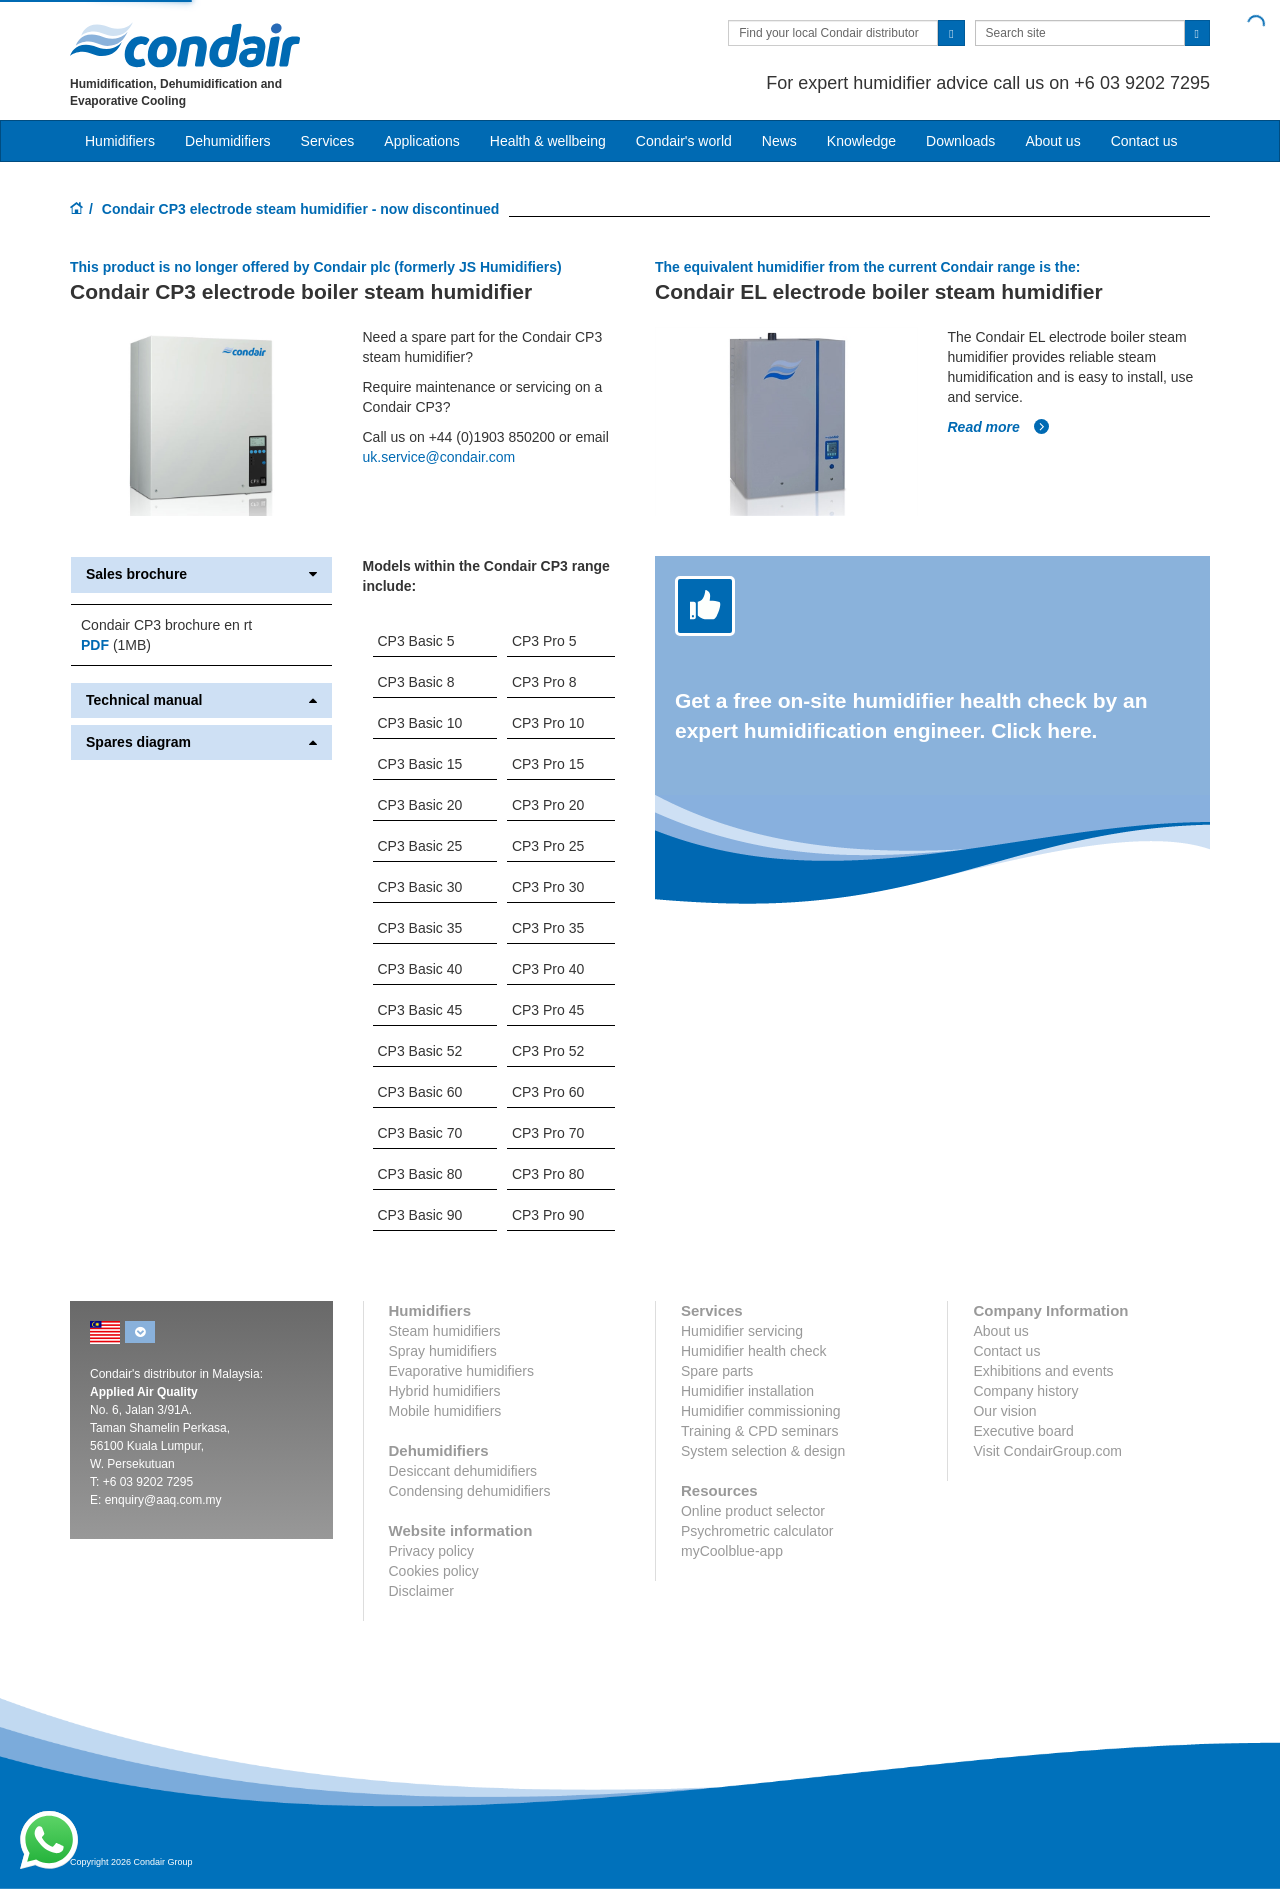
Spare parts (717, 1371)
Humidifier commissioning (761, 1411)
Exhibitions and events (1043, 1371)
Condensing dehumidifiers (470, 1491)
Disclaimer (421, 1591)
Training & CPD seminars (759, 1431)
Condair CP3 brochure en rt (166, 625)
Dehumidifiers (228, 141)
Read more (999, 427)
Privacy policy (432, 1551)
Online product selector (753, 1511)
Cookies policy (434, 1571)
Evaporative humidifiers (462, 1371)
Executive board (1023, 1431)
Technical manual (201, 700)
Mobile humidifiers (445, 1411)
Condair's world (684, 141)
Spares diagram (201, 742)
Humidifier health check (754, 1351)
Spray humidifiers (443, 1351)
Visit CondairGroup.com (1047, 1451)
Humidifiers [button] (120, 141)
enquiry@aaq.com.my (163, 1500)
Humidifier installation (747, 1391)
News (779, 141)
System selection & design (763, 1451)
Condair (185, 45)
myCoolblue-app (732, 1551)
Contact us (1144, 141)
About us (1052, 141)
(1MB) (116, 645)
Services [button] (328, 141)
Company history (1025, 1391)
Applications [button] (422, 141)
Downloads (960, 141)
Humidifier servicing (742, 1331)
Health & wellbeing (548, 141)
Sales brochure (201, 574)
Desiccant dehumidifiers (463, 1471)
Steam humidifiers (445, 1331)
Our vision (1004, 1411)
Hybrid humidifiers (445, 1391)
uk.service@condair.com (439, 457)
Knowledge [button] (861, 141)
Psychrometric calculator (757, 1531)
